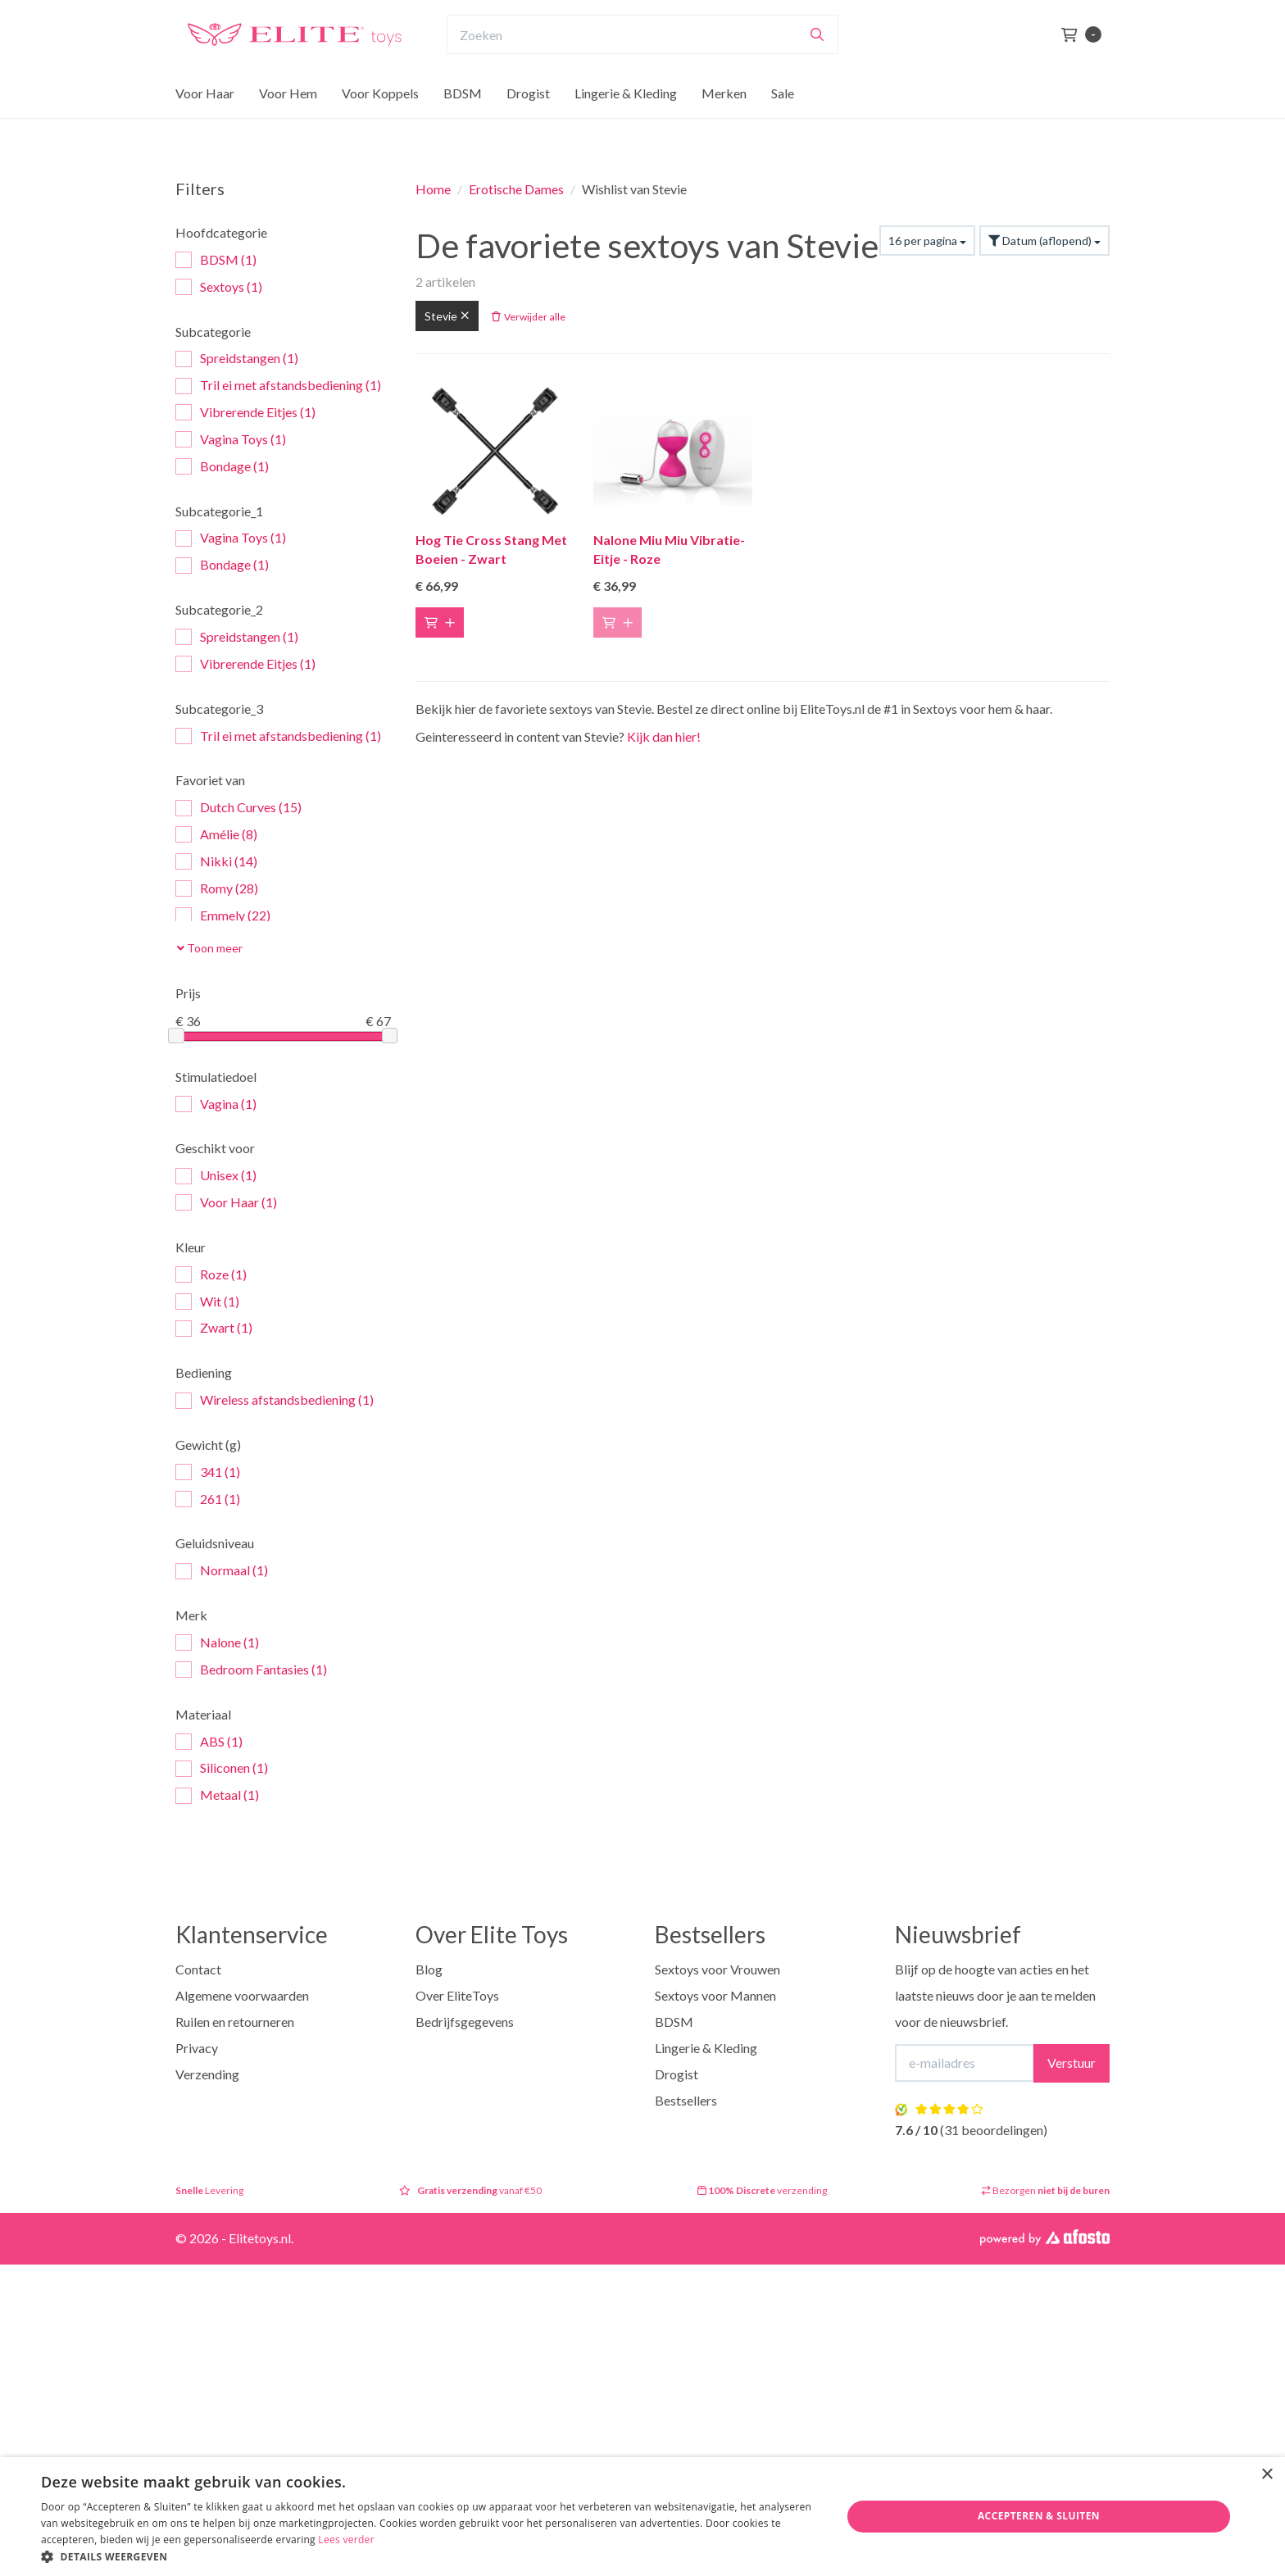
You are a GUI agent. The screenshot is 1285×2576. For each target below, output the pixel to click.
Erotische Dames (516, 189)
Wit (207, 1302)
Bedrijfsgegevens (464, 2021)
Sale (782, 125)
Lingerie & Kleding (625, 125)
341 (207, 1472)
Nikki (216, 861)
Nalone (217, 1642)
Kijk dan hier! (664, 736)
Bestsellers (686, 2100)
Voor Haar (204, 125)
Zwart (213, 1328)
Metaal (217, 1795)
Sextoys (218, 287)
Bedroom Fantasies (251, 1670)
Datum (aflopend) (1044, 241)
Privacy (196, 2048)
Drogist (528, 125)
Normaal (221, 1570)
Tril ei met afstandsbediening (278, 385)
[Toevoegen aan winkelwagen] (439, 622)
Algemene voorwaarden (242, 1995)
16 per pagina (927, 241)
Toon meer (210, 948)
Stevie (447, 316)
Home (433, 189)
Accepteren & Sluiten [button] (1039, 2516)
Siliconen (221, 1768)
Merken (724, 125)
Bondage (222, 466)
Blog (429, 1969)
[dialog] (642, 2516)
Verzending (207, 2074)
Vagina (216, 1104)
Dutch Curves (238, 807)
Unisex (216, 1175)
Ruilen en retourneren (234, 2021)
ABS (209, 1742)
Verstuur (1071, 2062)
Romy (216, 888)
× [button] (1266, 2475)
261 (207, 1499)
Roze (211, 1274)
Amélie (216, 834)
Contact (198, 1969)
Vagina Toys (230, 439)
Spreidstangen (236, 358)
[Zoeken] (817, 66)
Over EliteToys (457, 1995)
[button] (429, 2556)
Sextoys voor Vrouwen (717, 1969)
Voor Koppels (380, 125)
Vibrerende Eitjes (245, 412)
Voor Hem (288, 125)
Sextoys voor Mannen (715, 1995)
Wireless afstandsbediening (274, 1400)
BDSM (462, 125)
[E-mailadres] (965, 2063)
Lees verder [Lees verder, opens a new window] (346, 2539)
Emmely (222, 915)
